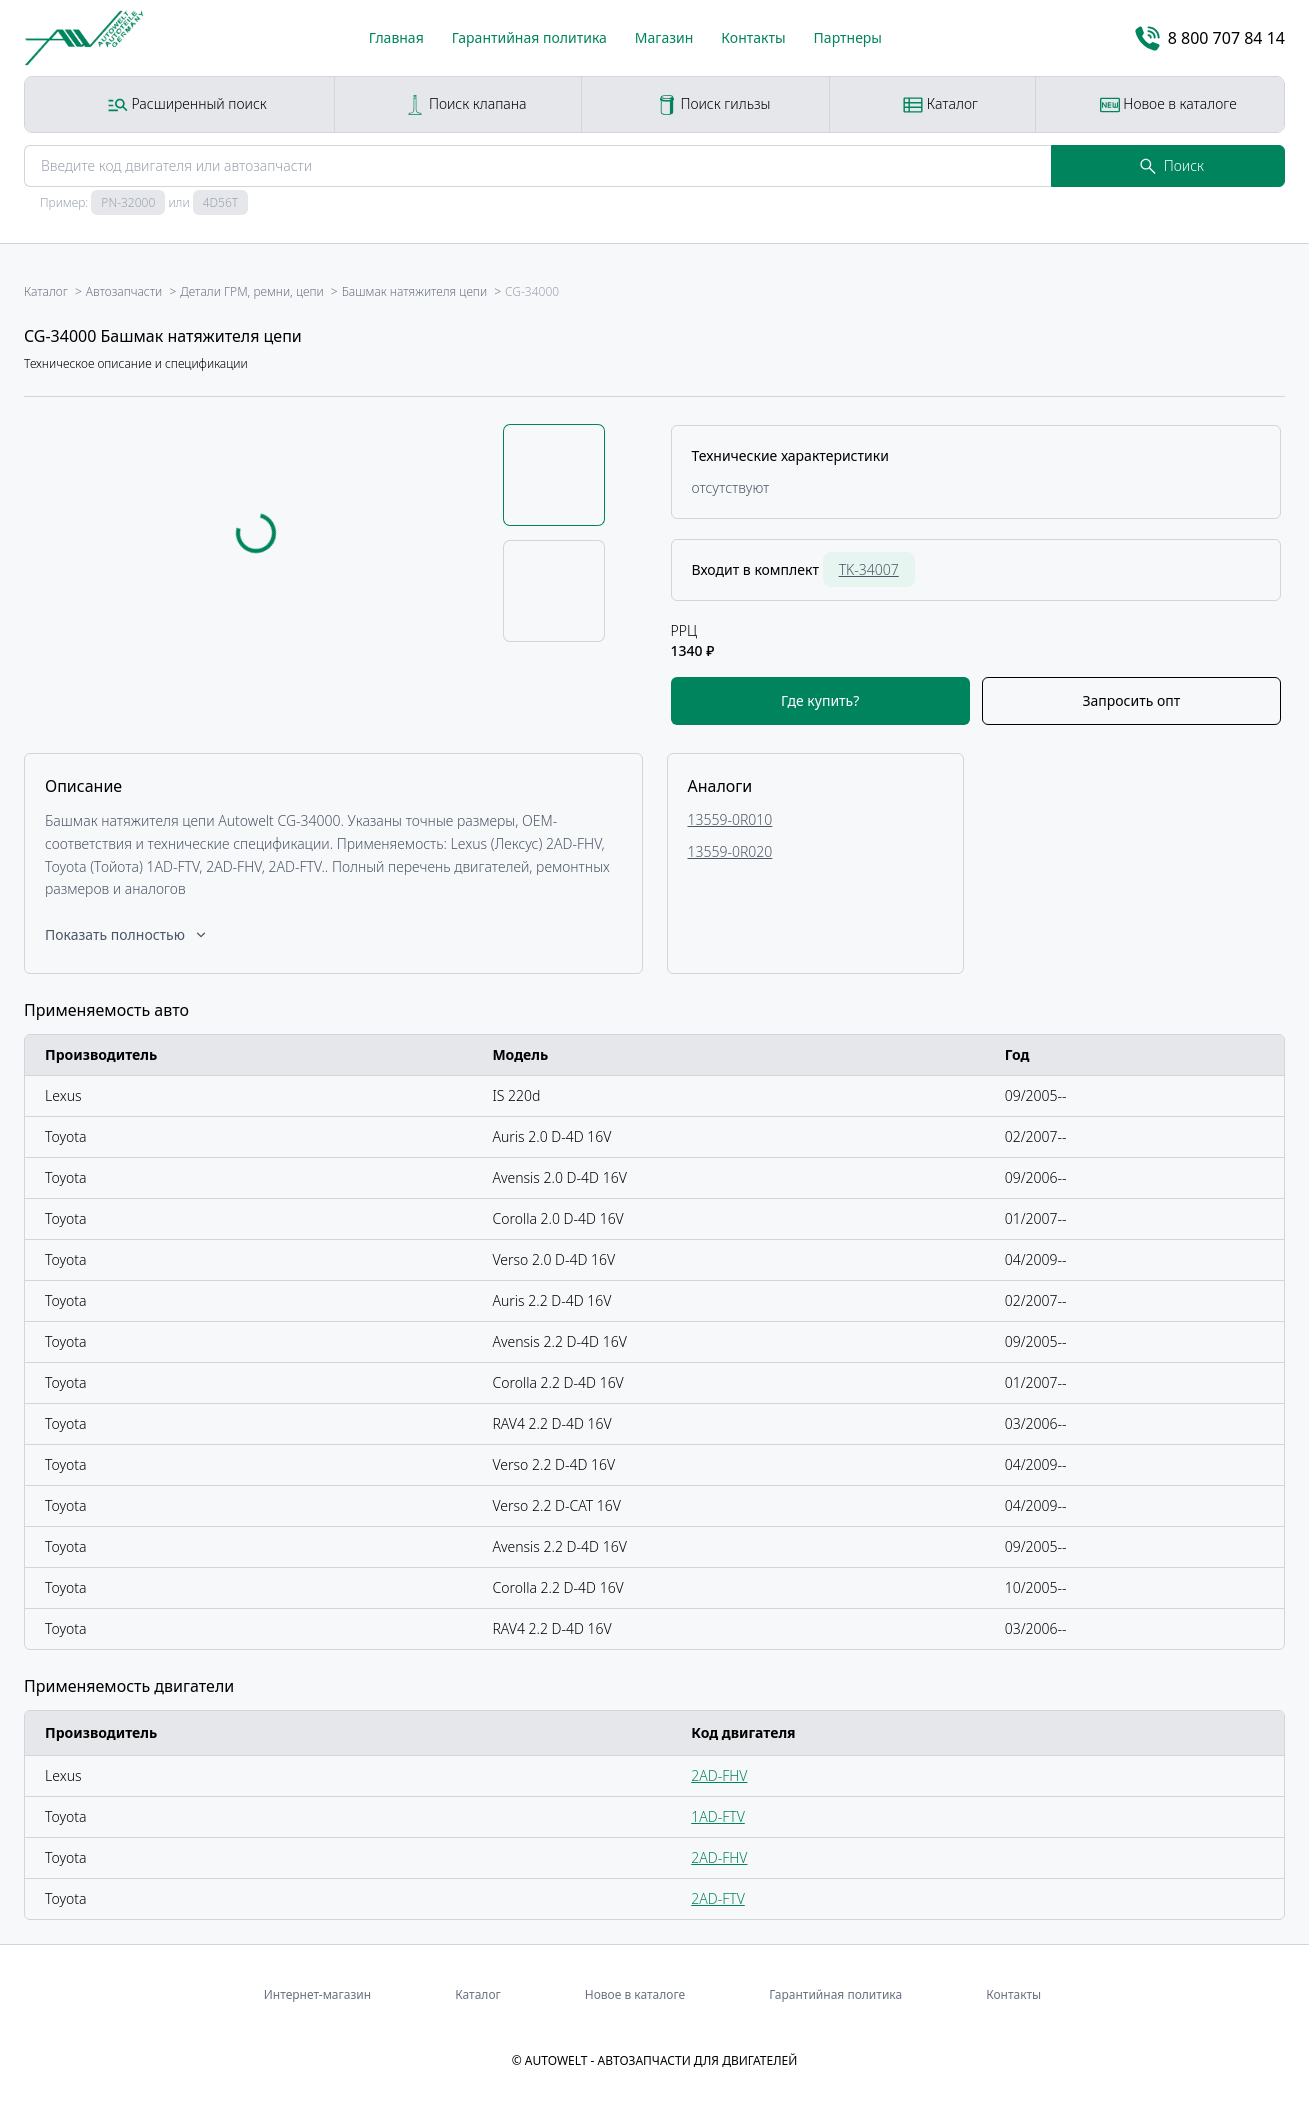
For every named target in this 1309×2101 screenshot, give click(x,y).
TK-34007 (869, 569)
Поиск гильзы (714, 104)
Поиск (1172, 165)
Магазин (664, 37)
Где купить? (820, 700)
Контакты (753, 37)
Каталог (940, 104)
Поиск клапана (465, 104)
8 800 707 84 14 (1210, 38)
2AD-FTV (718, 1898)
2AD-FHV (719, 1775)
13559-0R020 (730, 851)
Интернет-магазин (317, 1994)
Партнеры (848, 37)
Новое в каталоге (1168, 104)
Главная (396, 37)
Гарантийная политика (529, 37)
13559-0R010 (730, 819)
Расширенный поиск (187, 104)
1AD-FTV (718, 1816)
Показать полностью (127, 934)
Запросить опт (1131, 700)
